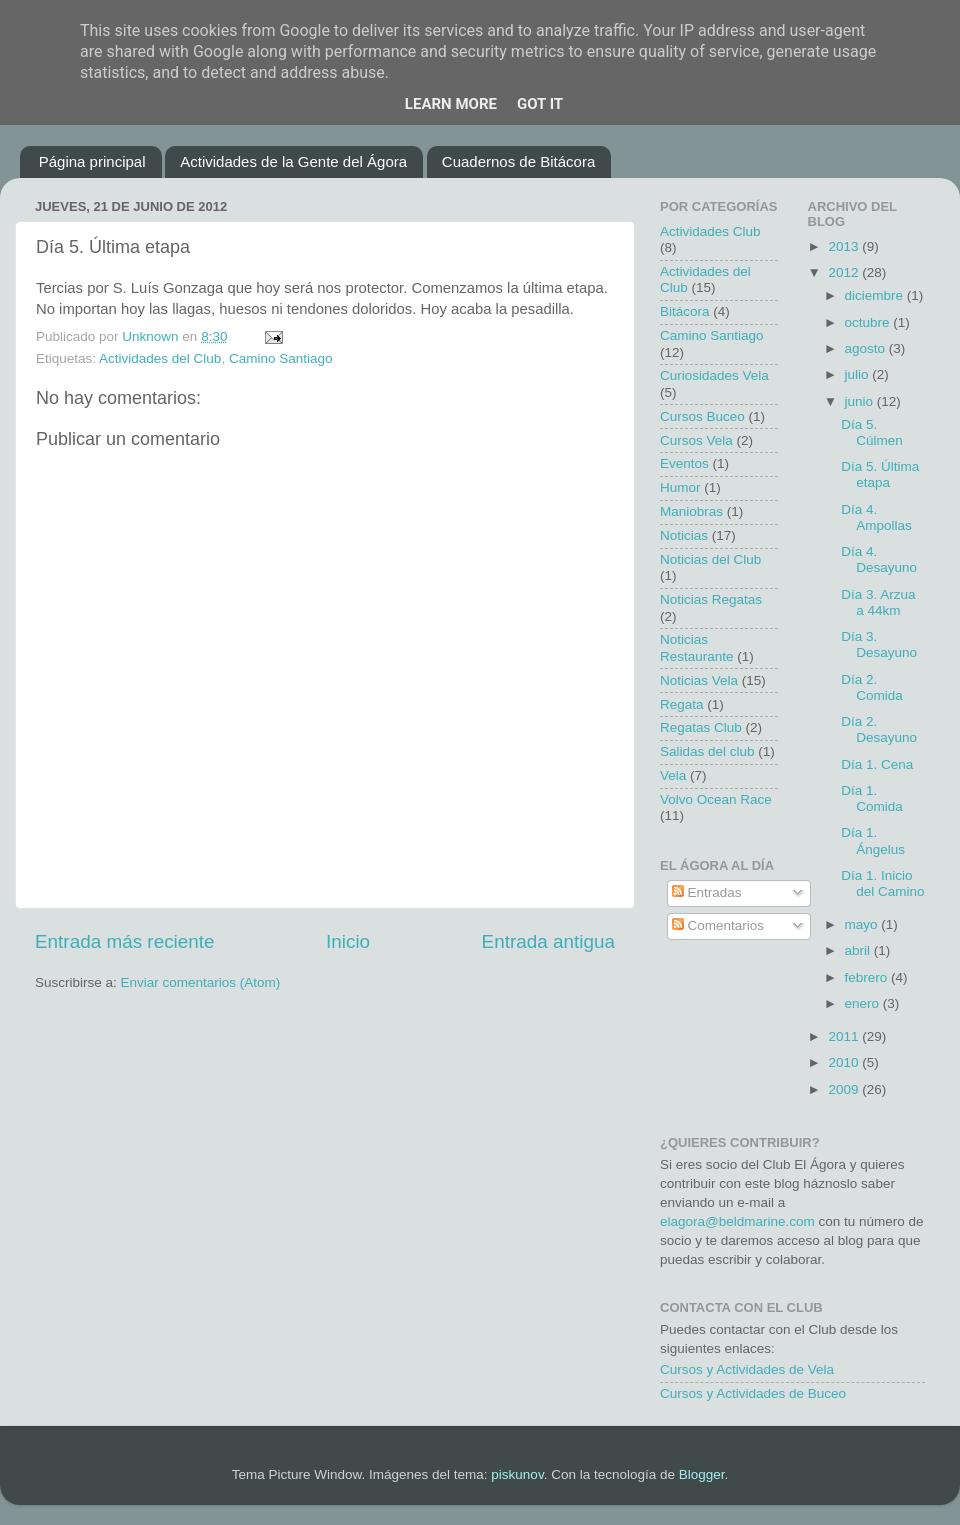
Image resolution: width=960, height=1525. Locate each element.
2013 (845, 246)
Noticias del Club (710, 559)
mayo (863, 924)
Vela (673, 775)
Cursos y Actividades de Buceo (753, 1393)
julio (859, 374)
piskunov (517, 1474)
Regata (682, 704)
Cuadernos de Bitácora (518, 161)
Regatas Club (701, 727)
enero (864, 1003)
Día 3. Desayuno (879, 644)
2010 (845, 1062)
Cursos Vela (696, 440)
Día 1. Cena (877, 764)
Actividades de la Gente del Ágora (293, 161)
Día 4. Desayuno (879, 559)
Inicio (348, 941)
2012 (845, 272)
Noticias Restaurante (697, 647)
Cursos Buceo (702, 416)
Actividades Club (710, 231)
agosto (867, 348)
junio (861, 401)
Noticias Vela (699, 680)
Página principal (92, 161)
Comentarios (718, 925)
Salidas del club (707, 751)
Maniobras (691, 511)
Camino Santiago (281, 358)
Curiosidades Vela (714, 375)
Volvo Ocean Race (716, 799)
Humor (680, 487)
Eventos (684, 463)
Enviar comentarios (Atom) (201, 982)
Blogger (702, 1474)
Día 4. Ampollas (876, 517)
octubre (869, 322)
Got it (540, 104)
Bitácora (685, 311)
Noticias (684, 535)
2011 (845, 1036)
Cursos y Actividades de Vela (747, 1369)
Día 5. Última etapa (880, 474)
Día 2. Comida (872, 687)
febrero (868, 977)
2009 (845, 1089)
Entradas (707, 892)
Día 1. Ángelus (873, 840)
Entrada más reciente (125, 941)
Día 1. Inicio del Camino (882, 883)
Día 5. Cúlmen (872, 432)
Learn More (451, 104)
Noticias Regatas (711, 599)
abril (859, 950)
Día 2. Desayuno (879, 729)
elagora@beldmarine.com (737, 1221)
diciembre (876, 295)
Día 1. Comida (872, 798)
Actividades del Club (160, 358)
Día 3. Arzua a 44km (878, 602)
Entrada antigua (548, 941)
